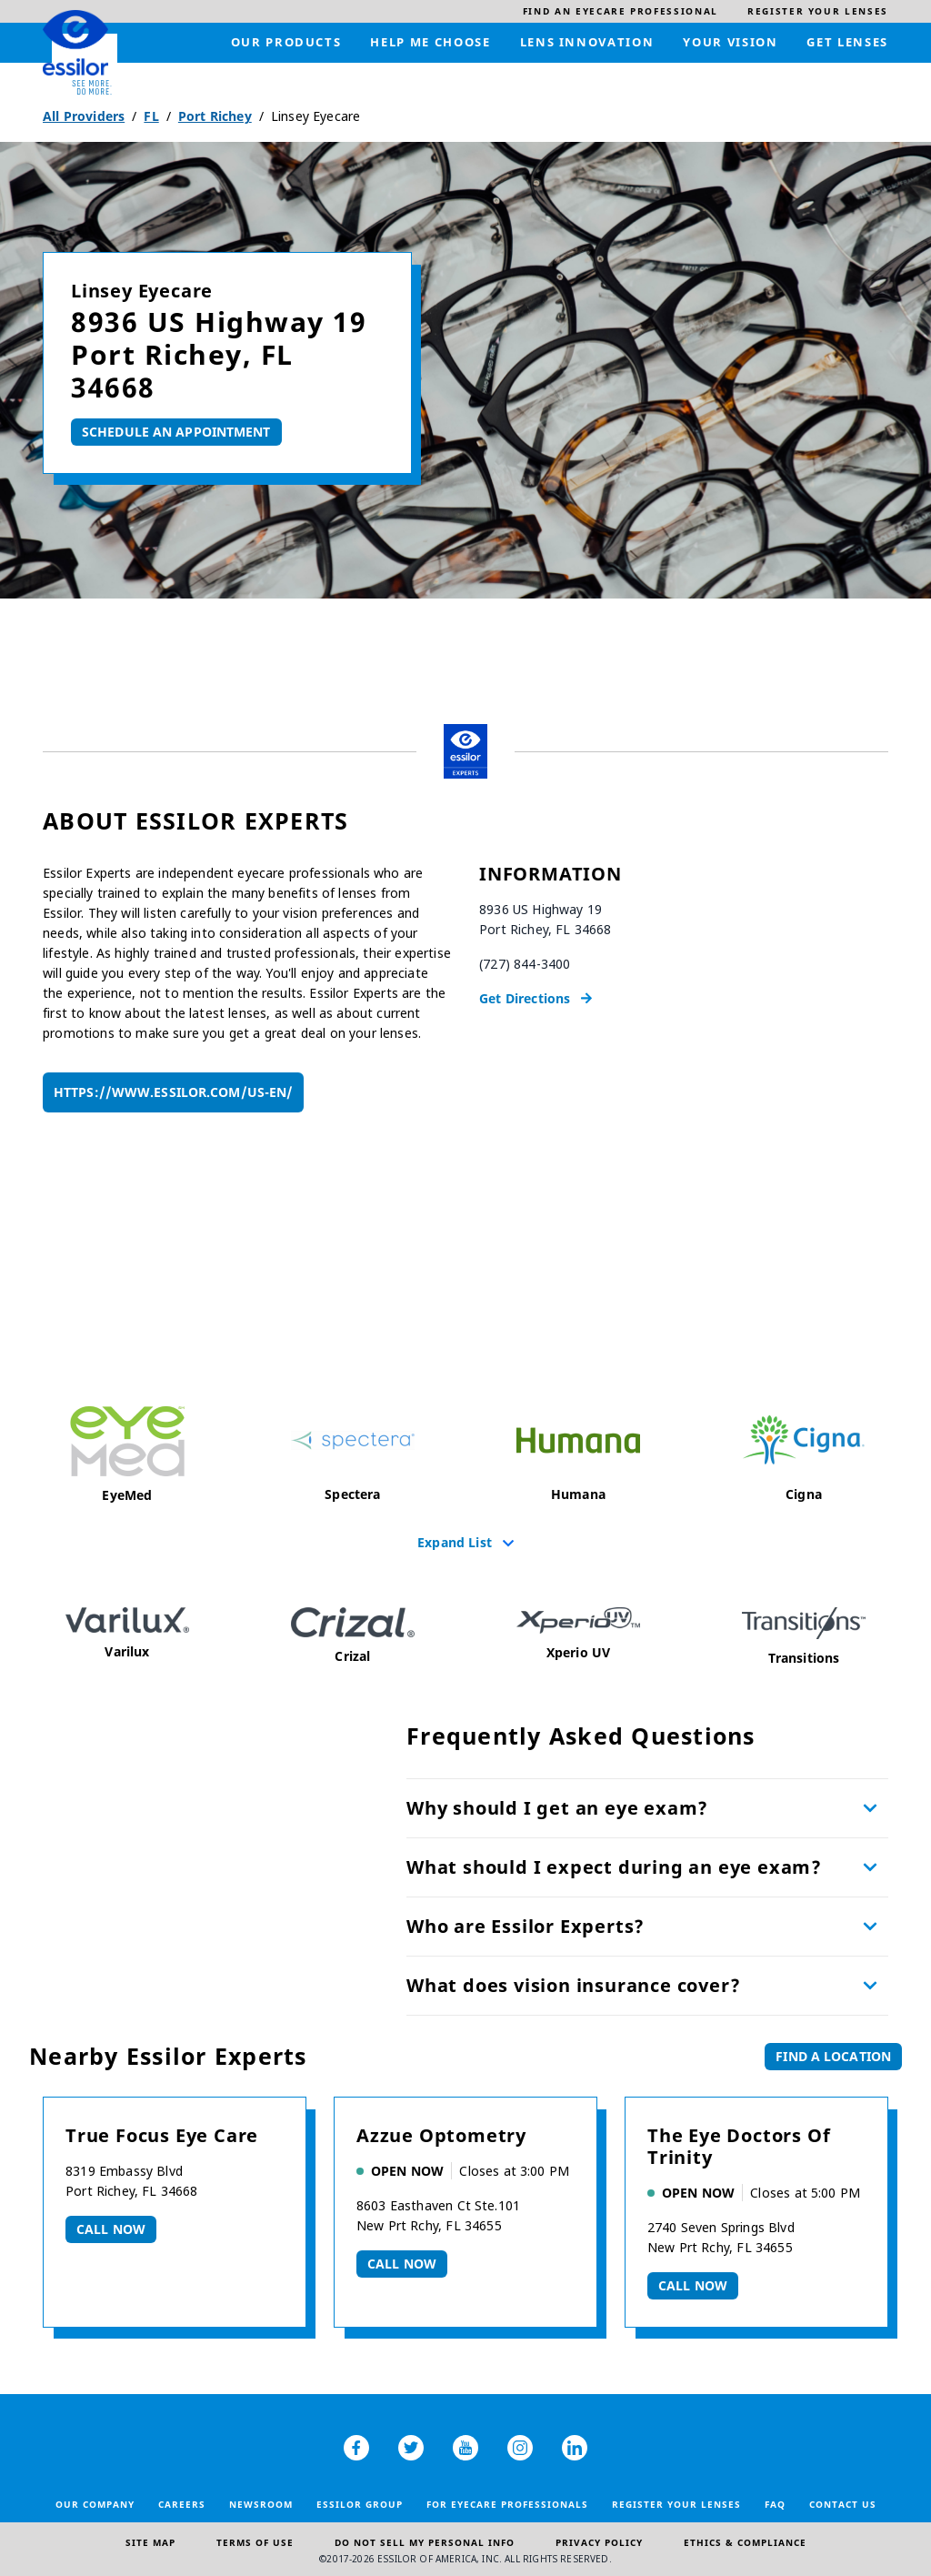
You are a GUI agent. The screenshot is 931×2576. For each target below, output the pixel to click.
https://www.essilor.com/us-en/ (173, 1092)
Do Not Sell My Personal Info (425, 2542)
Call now (110, 2229)
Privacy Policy (599, 2542)
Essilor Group (359, 2504)
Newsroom (261, 2504)
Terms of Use (255, 2542)
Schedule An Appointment (176, 431)
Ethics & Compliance (745, 2542)
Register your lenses (676, 2504)
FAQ (775, 2504)
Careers (181, 2504)
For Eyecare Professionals (507, 2504)
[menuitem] (620, 11)
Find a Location (833, 2056)
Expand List (454, 1542)
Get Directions (524, 998)
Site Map (150, 2542)
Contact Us (842, 2504)
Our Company (95, 2504)
